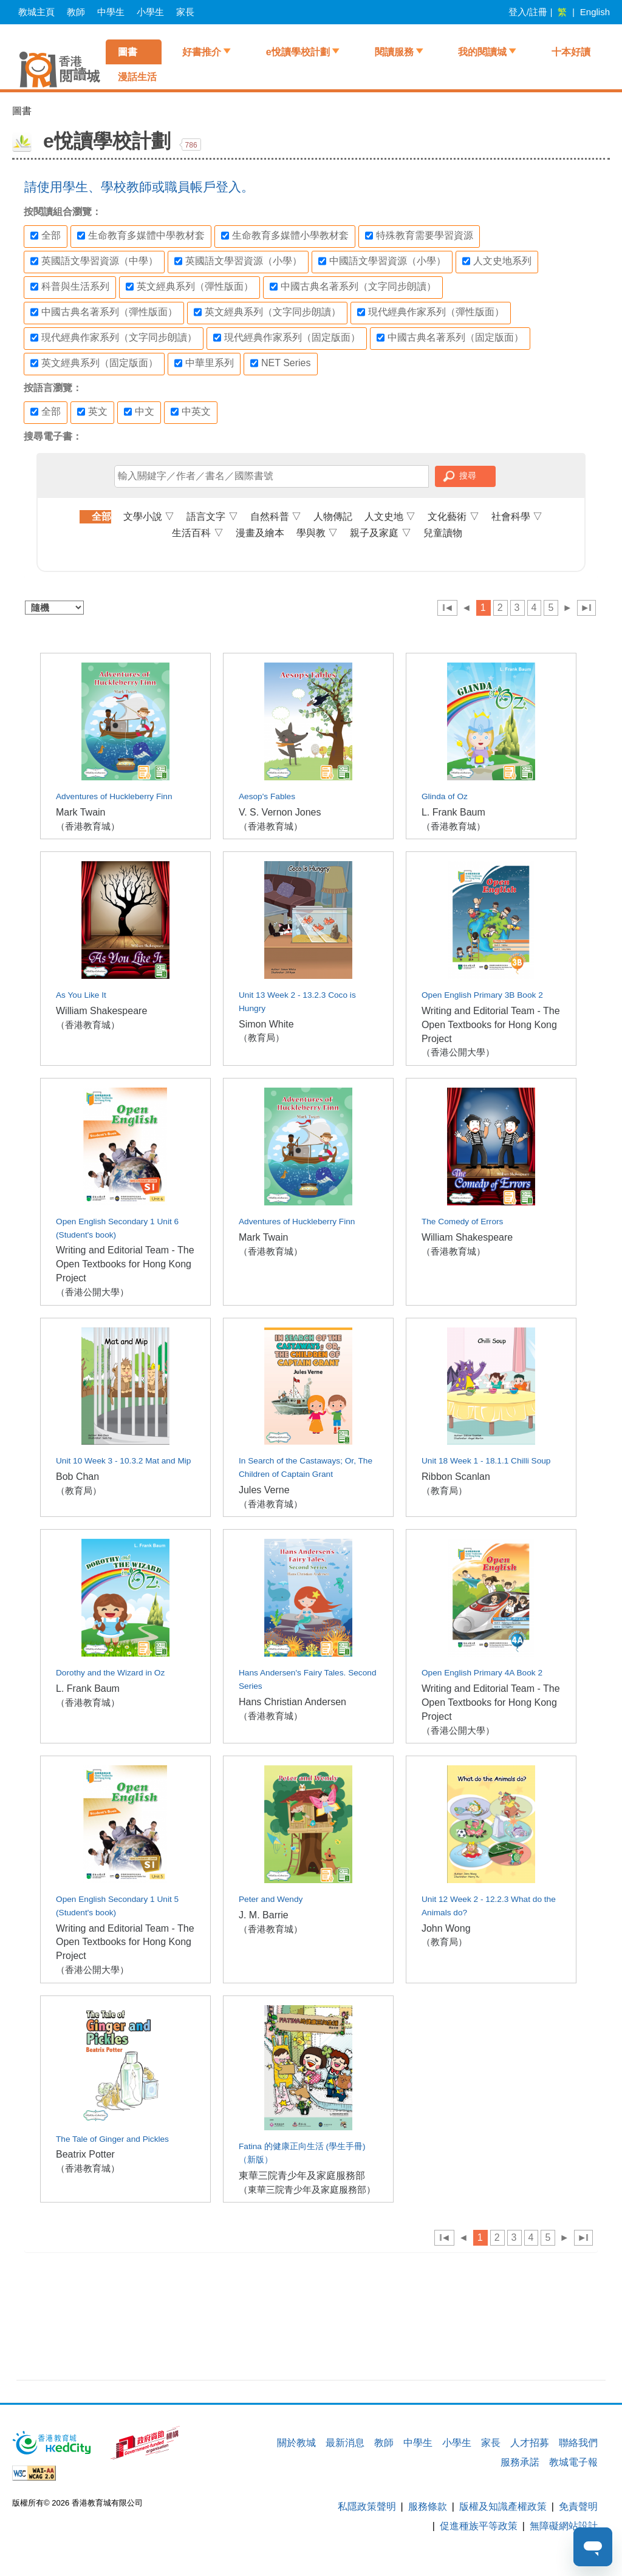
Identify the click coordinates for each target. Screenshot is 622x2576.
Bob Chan (77, 1476)
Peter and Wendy (270, 1899)
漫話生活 (137, 77)
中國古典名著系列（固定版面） (450, 337)
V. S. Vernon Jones (280, 812)
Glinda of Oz (445, 796)
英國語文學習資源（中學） (94, 261)
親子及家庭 (380, 533)
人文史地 (389, 516)
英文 (92, 411)
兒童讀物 (442, 533)
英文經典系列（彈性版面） (189, 286)
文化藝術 (453, 516)
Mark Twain (81, 812)
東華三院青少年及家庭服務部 (302, 2175)
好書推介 (201, 52)
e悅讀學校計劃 (298, 52)
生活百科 (197, 533)
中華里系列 (204, 363)
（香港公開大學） (458, 1052)
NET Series (280, 363)
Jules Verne (264, 1490)
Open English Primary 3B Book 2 (482, 995)
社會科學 (516, 516)
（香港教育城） (88, 826)
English (595, 12)
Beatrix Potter (85, 2154)
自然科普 (275, 516)
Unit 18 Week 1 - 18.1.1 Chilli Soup (486, 1460)
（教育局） (261, 1037)
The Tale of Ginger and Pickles (112, 2139)
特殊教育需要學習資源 (419, 235)
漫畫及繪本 (260, 533)
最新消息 (345, 2443)
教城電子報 (573, 2462)
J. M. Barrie (264, 1915)
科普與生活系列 (69, 286)
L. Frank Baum (453, 812)
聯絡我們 (578, 2443)
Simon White (266, 1024)
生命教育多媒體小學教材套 (285, 235)
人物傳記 (332, 516)
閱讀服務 (394, 52)
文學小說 (148, 516)
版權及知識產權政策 (503, 2506)
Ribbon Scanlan (456, 1476)
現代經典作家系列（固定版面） (286, 337)
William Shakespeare (101, 1011)
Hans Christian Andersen (292, 1702)
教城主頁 (36, 12)
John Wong (446, 1928)
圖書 (127, 52)
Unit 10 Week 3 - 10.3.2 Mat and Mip (123, 1460)
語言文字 (212, 516)
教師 (76, 12)
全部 (45, 235)
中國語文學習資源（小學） (382, 261)
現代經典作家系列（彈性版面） (430, 312)
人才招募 (529, 2443)
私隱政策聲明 (367, 2506)
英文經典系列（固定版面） (94, 363)
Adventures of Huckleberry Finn (114, 796)
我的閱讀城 (482, 52)
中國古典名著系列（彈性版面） (103, 312)
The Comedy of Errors (462, 1221)
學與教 (317, 533)
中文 (139, 411)
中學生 (111, 12)
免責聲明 (578, 2506)
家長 (185, 12)
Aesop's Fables (267, 796)
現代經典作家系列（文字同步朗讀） (113, 337)
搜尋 (467, 475)
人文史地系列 (496, 261)
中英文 (191, 411)
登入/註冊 (527, 12)
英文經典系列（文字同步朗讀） (267, 312)
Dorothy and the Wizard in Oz (110, 1672)
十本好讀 (571, 52)
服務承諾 (520, 2462)
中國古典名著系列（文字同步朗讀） (353, 286)
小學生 (150, 12)
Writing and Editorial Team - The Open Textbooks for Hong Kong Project (491, 1025)
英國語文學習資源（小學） (238, 261)
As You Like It (81, 995)
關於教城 (296, 2443)
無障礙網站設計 (564, 2526)
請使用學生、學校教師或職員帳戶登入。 (139, 187)
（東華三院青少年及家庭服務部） (307, 2189)
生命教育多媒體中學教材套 (141, 235)
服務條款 (427, 2506)
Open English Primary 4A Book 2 (482, 1672)
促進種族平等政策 (479, 2526)
